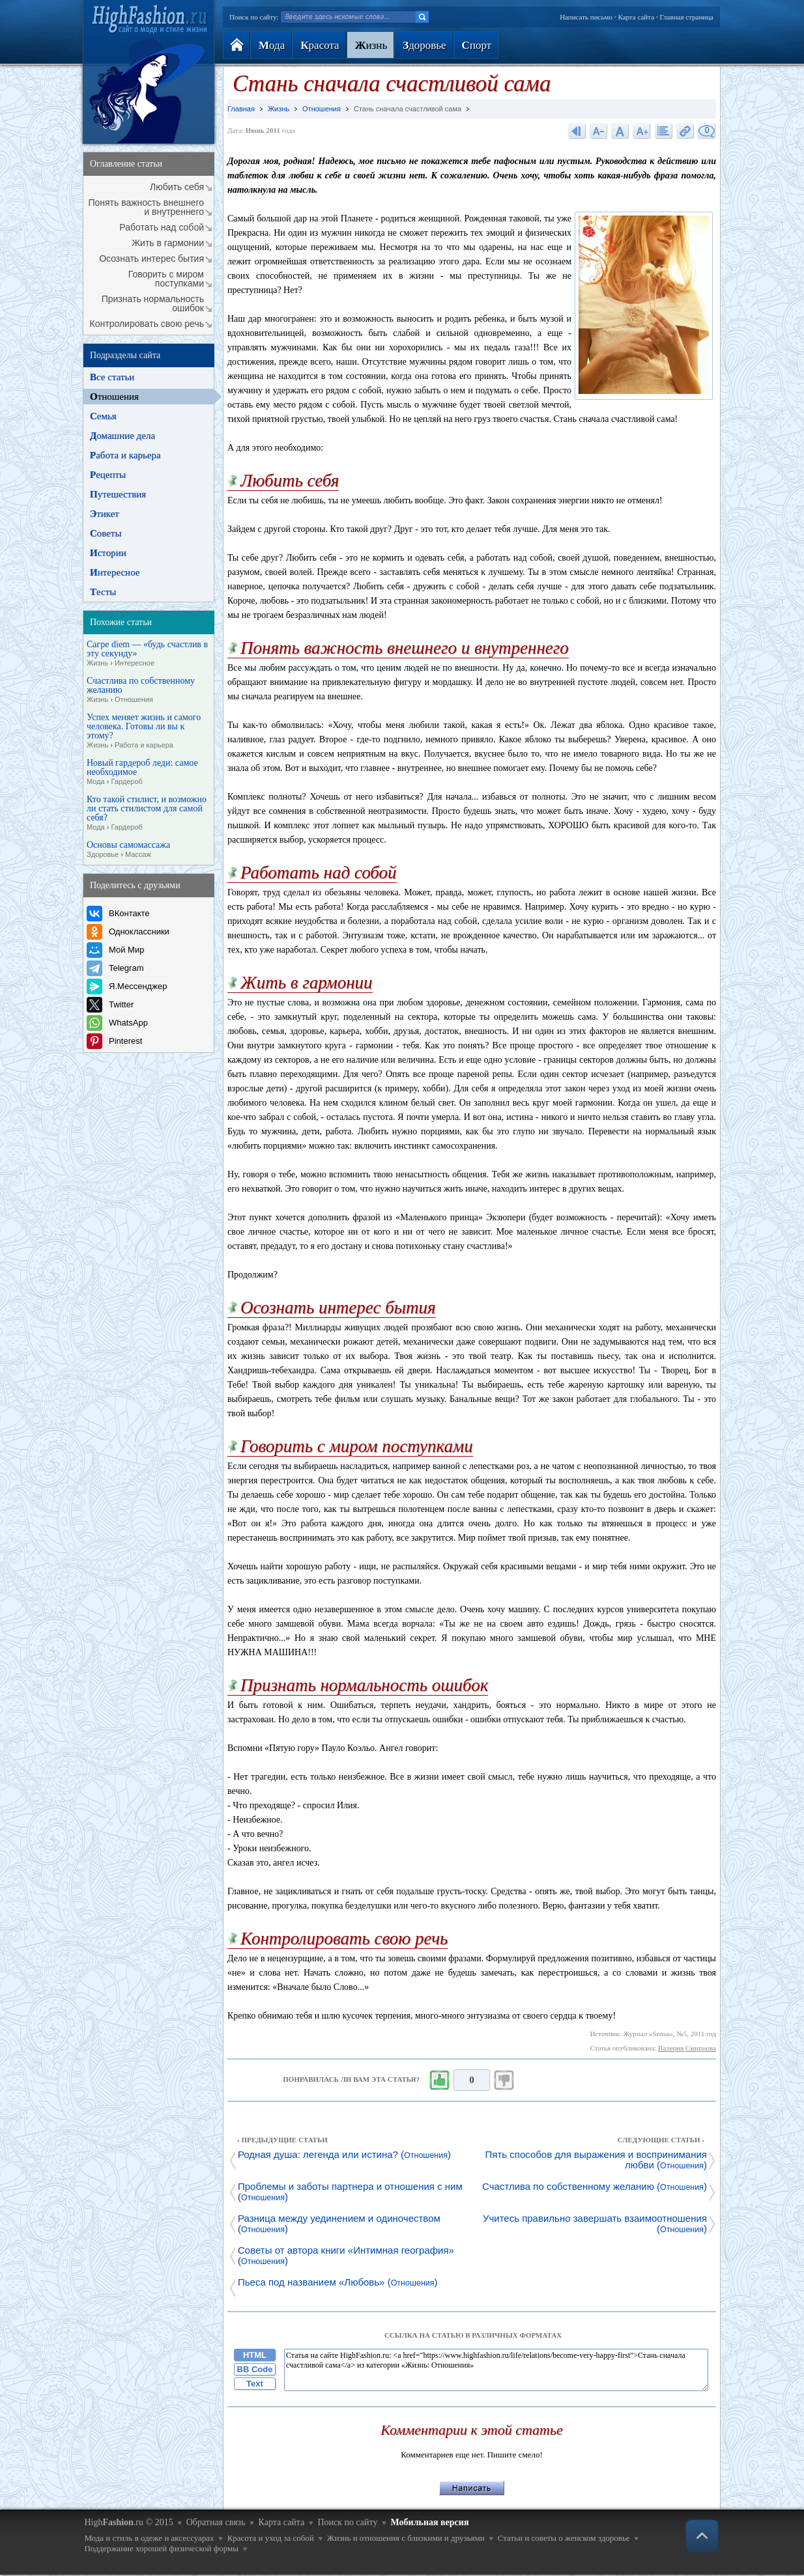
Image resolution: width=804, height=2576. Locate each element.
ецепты (108, 474)
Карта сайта (636, 17)
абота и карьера (125, 455)
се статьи (112, 377)
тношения (114, 396)
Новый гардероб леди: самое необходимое (142, 772)
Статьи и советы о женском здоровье (564, 2538)
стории (108, 553)
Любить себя (177, 186)
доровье (424, 45)
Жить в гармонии (168, 242)
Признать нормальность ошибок (153, 303)
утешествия (118, 494)
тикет (104, 514)
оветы (106, 533)
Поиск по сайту (347, 2522)
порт (477, 45)
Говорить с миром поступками (166, 279)
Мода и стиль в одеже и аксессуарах (149, 2538)
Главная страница (686, 17)
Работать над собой (161, 227)
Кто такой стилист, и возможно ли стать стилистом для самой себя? (147, 813)
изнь (371, 45)
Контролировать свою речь (147, 323)
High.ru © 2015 (128, 2522)
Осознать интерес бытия (151, 258)
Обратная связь (216, 2522)
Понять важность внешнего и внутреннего (146, 207)
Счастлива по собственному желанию (141, 690)
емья (103, 416)
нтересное (114, 572)
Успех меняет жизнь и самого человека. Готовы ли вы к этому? (144, 731)
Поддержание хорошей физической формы (161, 2548)
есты (103, 592)
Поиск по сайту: (253, 17)
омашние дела (122, 435)
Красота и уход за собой (270, 2538)
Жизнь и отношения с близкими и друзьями (406, 2538)
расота (319, 45)
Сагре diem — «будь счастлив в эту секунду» (147, 653)
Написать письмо (586, 17)
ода (272, 45)
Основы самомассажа (128, 850)
